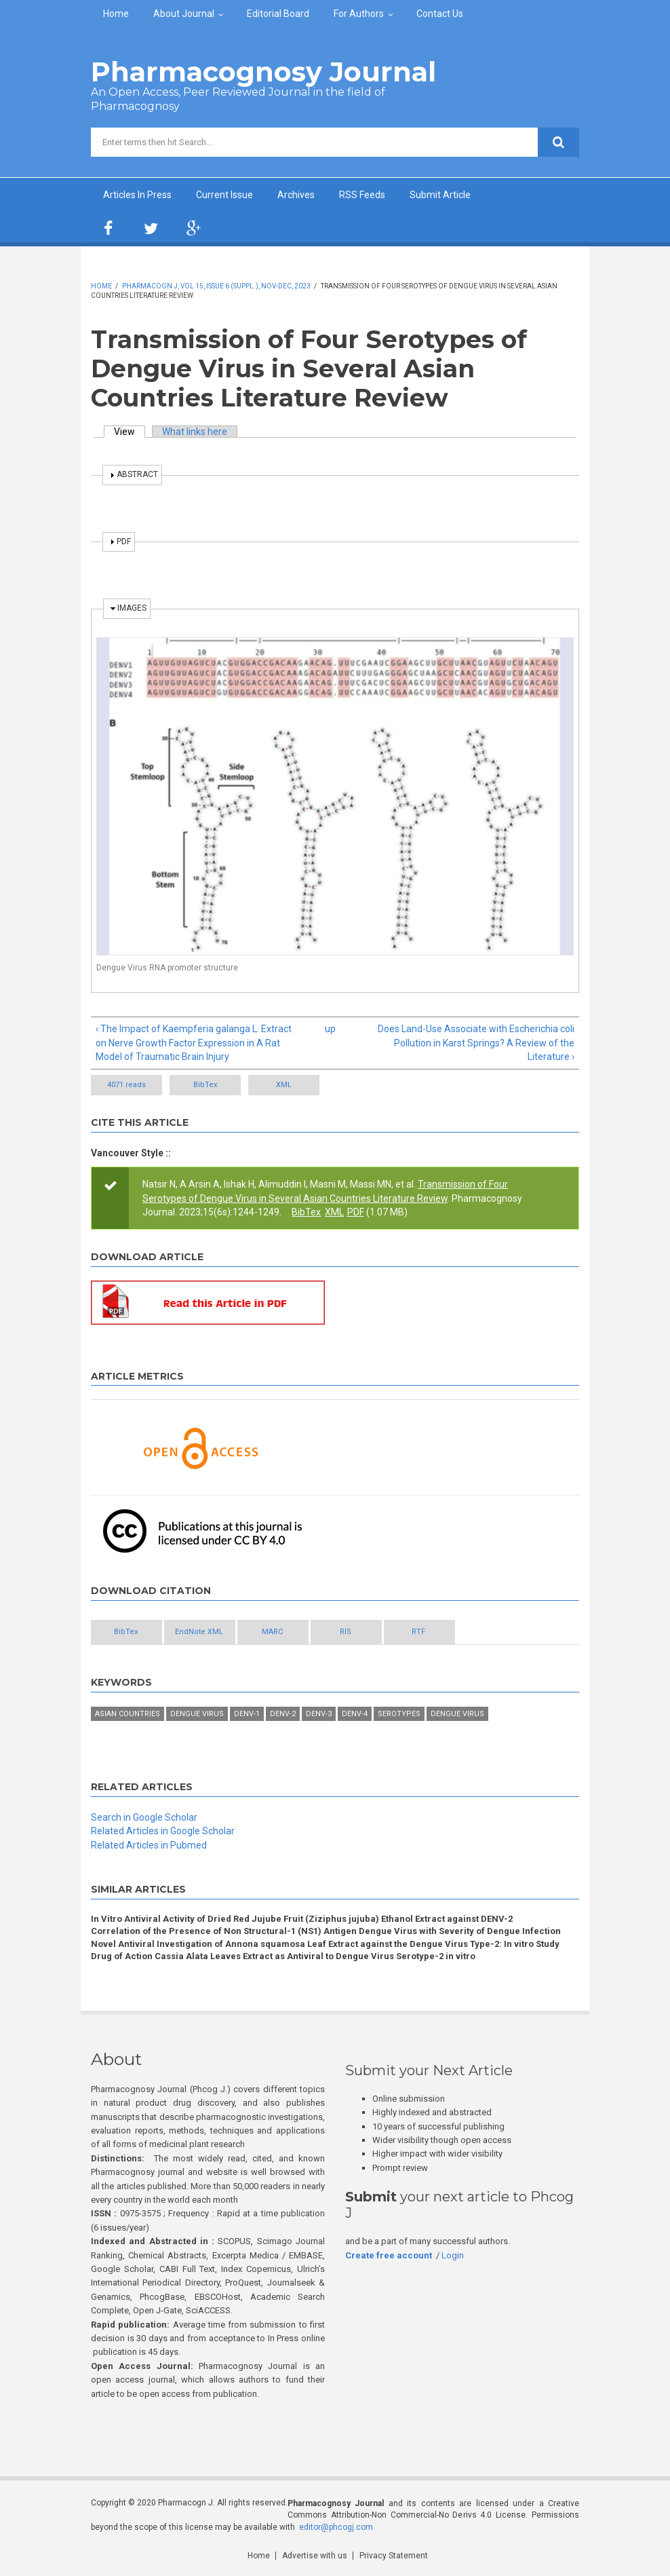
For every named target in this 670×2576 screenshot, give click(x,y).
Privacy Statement (393, 2556)
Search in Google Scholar (144, 1817)
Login (452, 2255)
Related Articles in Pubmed (149, 1845)
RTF (418, 1631)
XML (284, 1084)
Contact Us (439, 13)
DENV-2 (283, 1713)
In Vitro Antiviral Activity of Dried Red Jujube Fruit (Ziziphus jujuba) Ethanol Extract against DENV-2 (302, 1919)
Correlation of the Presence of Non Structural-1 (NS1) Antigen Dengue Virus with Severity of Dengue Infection (326, 1931)
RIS (345, 1631)
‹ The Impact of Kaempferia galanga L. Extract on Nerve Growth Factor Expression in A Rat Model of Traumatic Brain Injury (194, 1042)
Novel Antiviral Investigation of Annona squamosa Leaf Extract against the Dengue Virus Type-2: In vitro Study (325, 1944)
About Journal (183, 13)
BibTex (205, 1084)
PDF (355, 1212)
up (330, 1028)
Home (116, 13)
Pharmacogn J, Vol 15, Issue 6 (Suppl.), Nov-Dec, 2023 (216, 286)
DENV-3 (319, 1713)
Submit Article (440, 194)
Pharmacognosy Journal (263, 71)
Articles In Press (137, 194)
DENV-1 (247, 1713)
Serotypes (399, 1713)
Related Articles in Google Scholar (163, 1830)
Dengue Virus (197, 1713)
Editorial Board (278, 13)
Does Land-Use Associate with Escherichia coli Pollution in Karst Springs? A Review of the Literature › (476, 1042)
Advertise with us (314, 2556)
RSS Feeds (362, 194)
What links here (194, 431)
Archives (296, 194)
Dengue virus (457, 1713)
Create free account (388, 2255)
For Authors (359, 13)
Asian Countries (127, 1713)
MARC (272, 1631)
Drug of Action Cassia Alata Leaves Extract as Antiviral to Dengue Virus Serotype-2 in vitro (283, 1956)
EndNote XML (199, 1631)
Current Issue (224, 194)
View (129, 431)
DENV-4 (355, 1713)
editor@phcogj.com (336, 2527)
